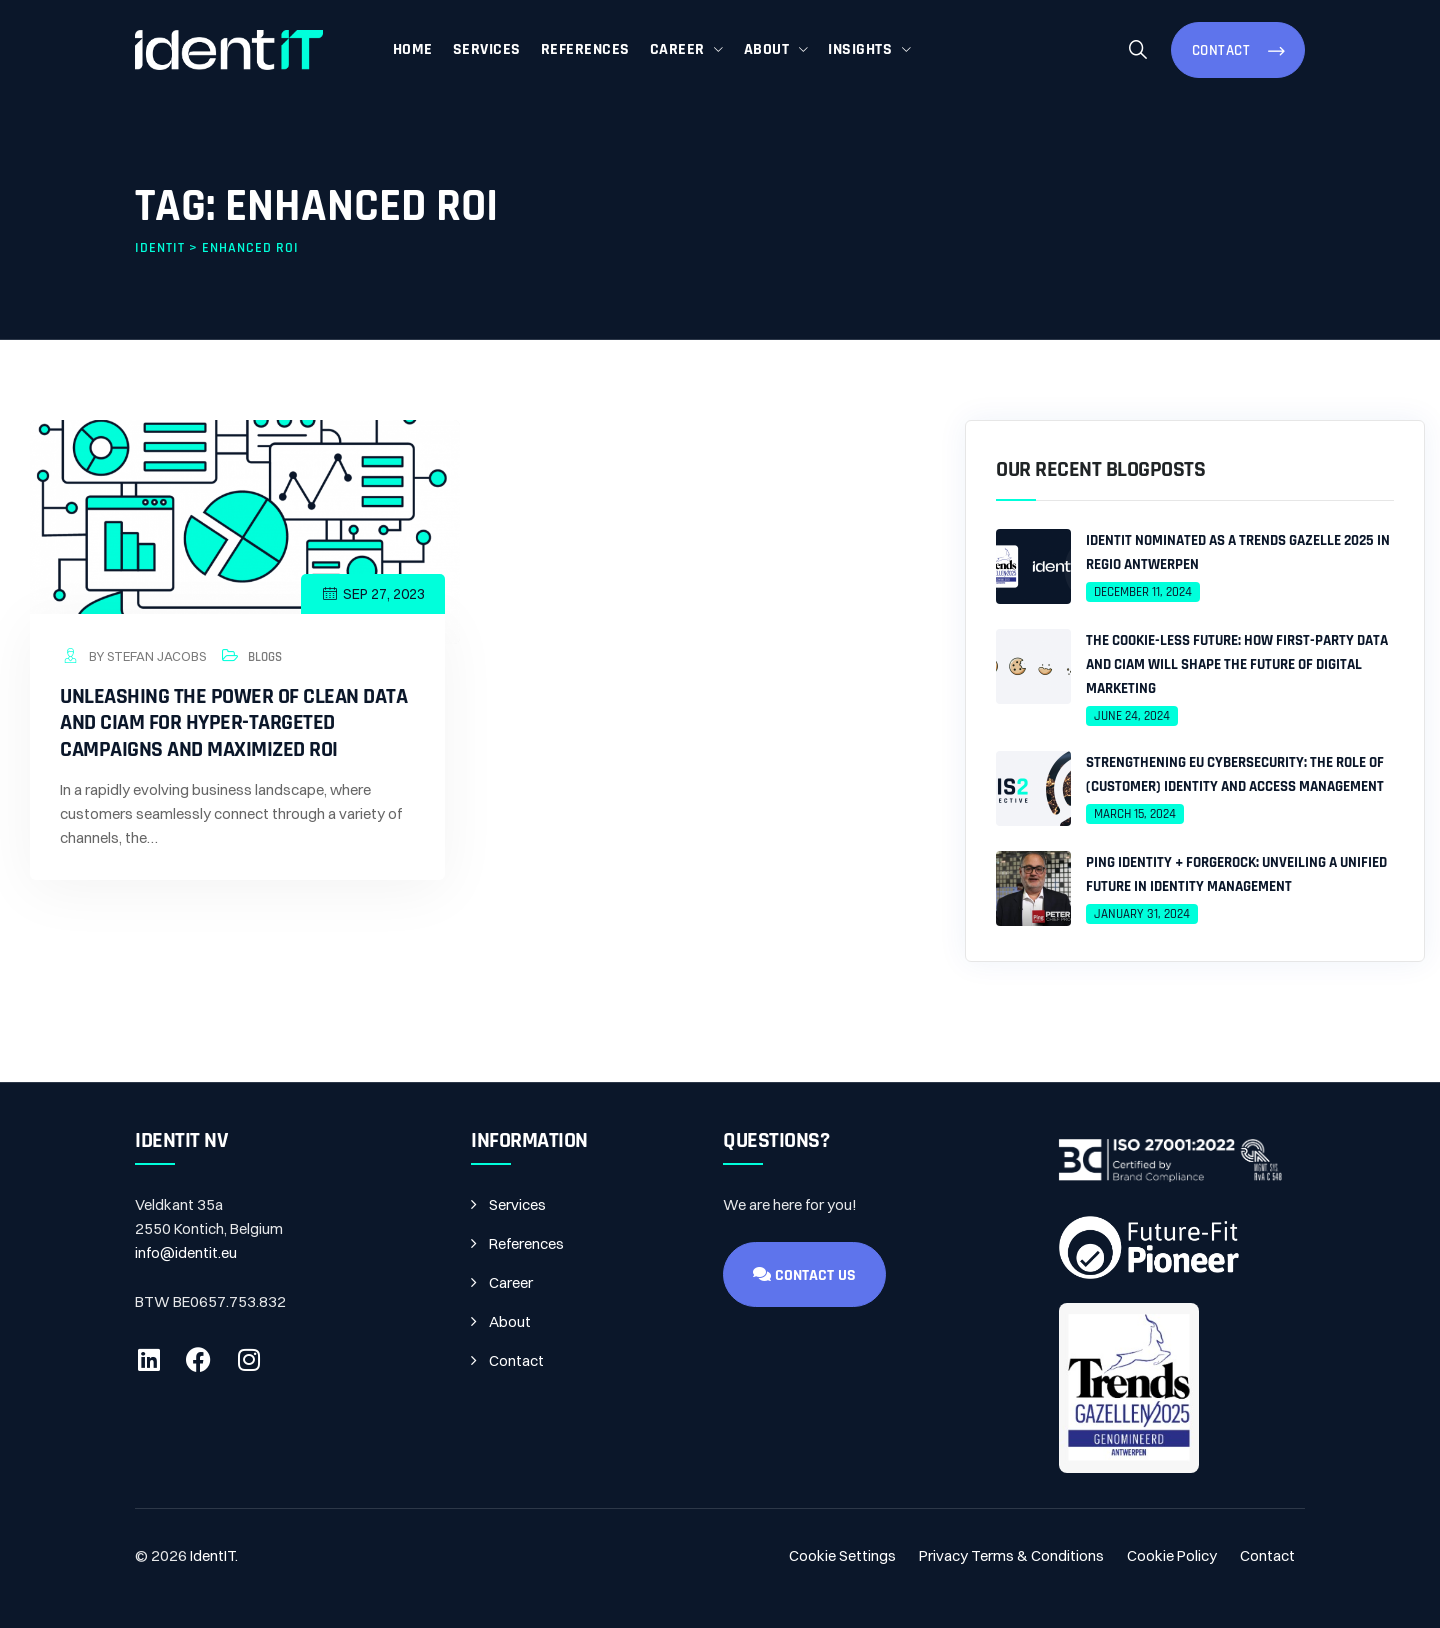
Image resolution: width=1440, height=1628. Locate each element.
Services (487, 49)
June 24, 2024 (1132, 716)
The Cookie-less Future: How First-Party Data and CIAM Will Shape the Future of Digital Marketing (1237, 664)
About (767, 49)
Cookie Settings (842, 1555)
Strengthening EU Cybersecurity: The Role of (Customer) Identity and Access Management (1235, 774)
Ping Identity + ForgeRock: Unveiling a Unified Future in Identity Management (1236, 874)
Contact (1223, 50)
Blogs (265, 657)
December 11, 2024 (1143, 592)
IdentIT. (214, 1555)
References (585, 49)
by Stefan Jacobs (133, 656)
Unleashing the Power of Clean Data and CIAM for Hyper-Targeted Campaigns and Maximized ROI (233, 723)
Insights (860, 49)
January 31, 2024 (1142, 914)
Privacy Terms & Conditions (1011, 1555)
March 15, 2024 (1135, 814)
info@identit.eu (186, 1252)
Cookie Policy (1172, 1555)
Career (677, 49)
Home (413, 49)
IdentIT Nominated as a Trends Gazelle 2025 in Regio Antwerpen (1238, 552)
